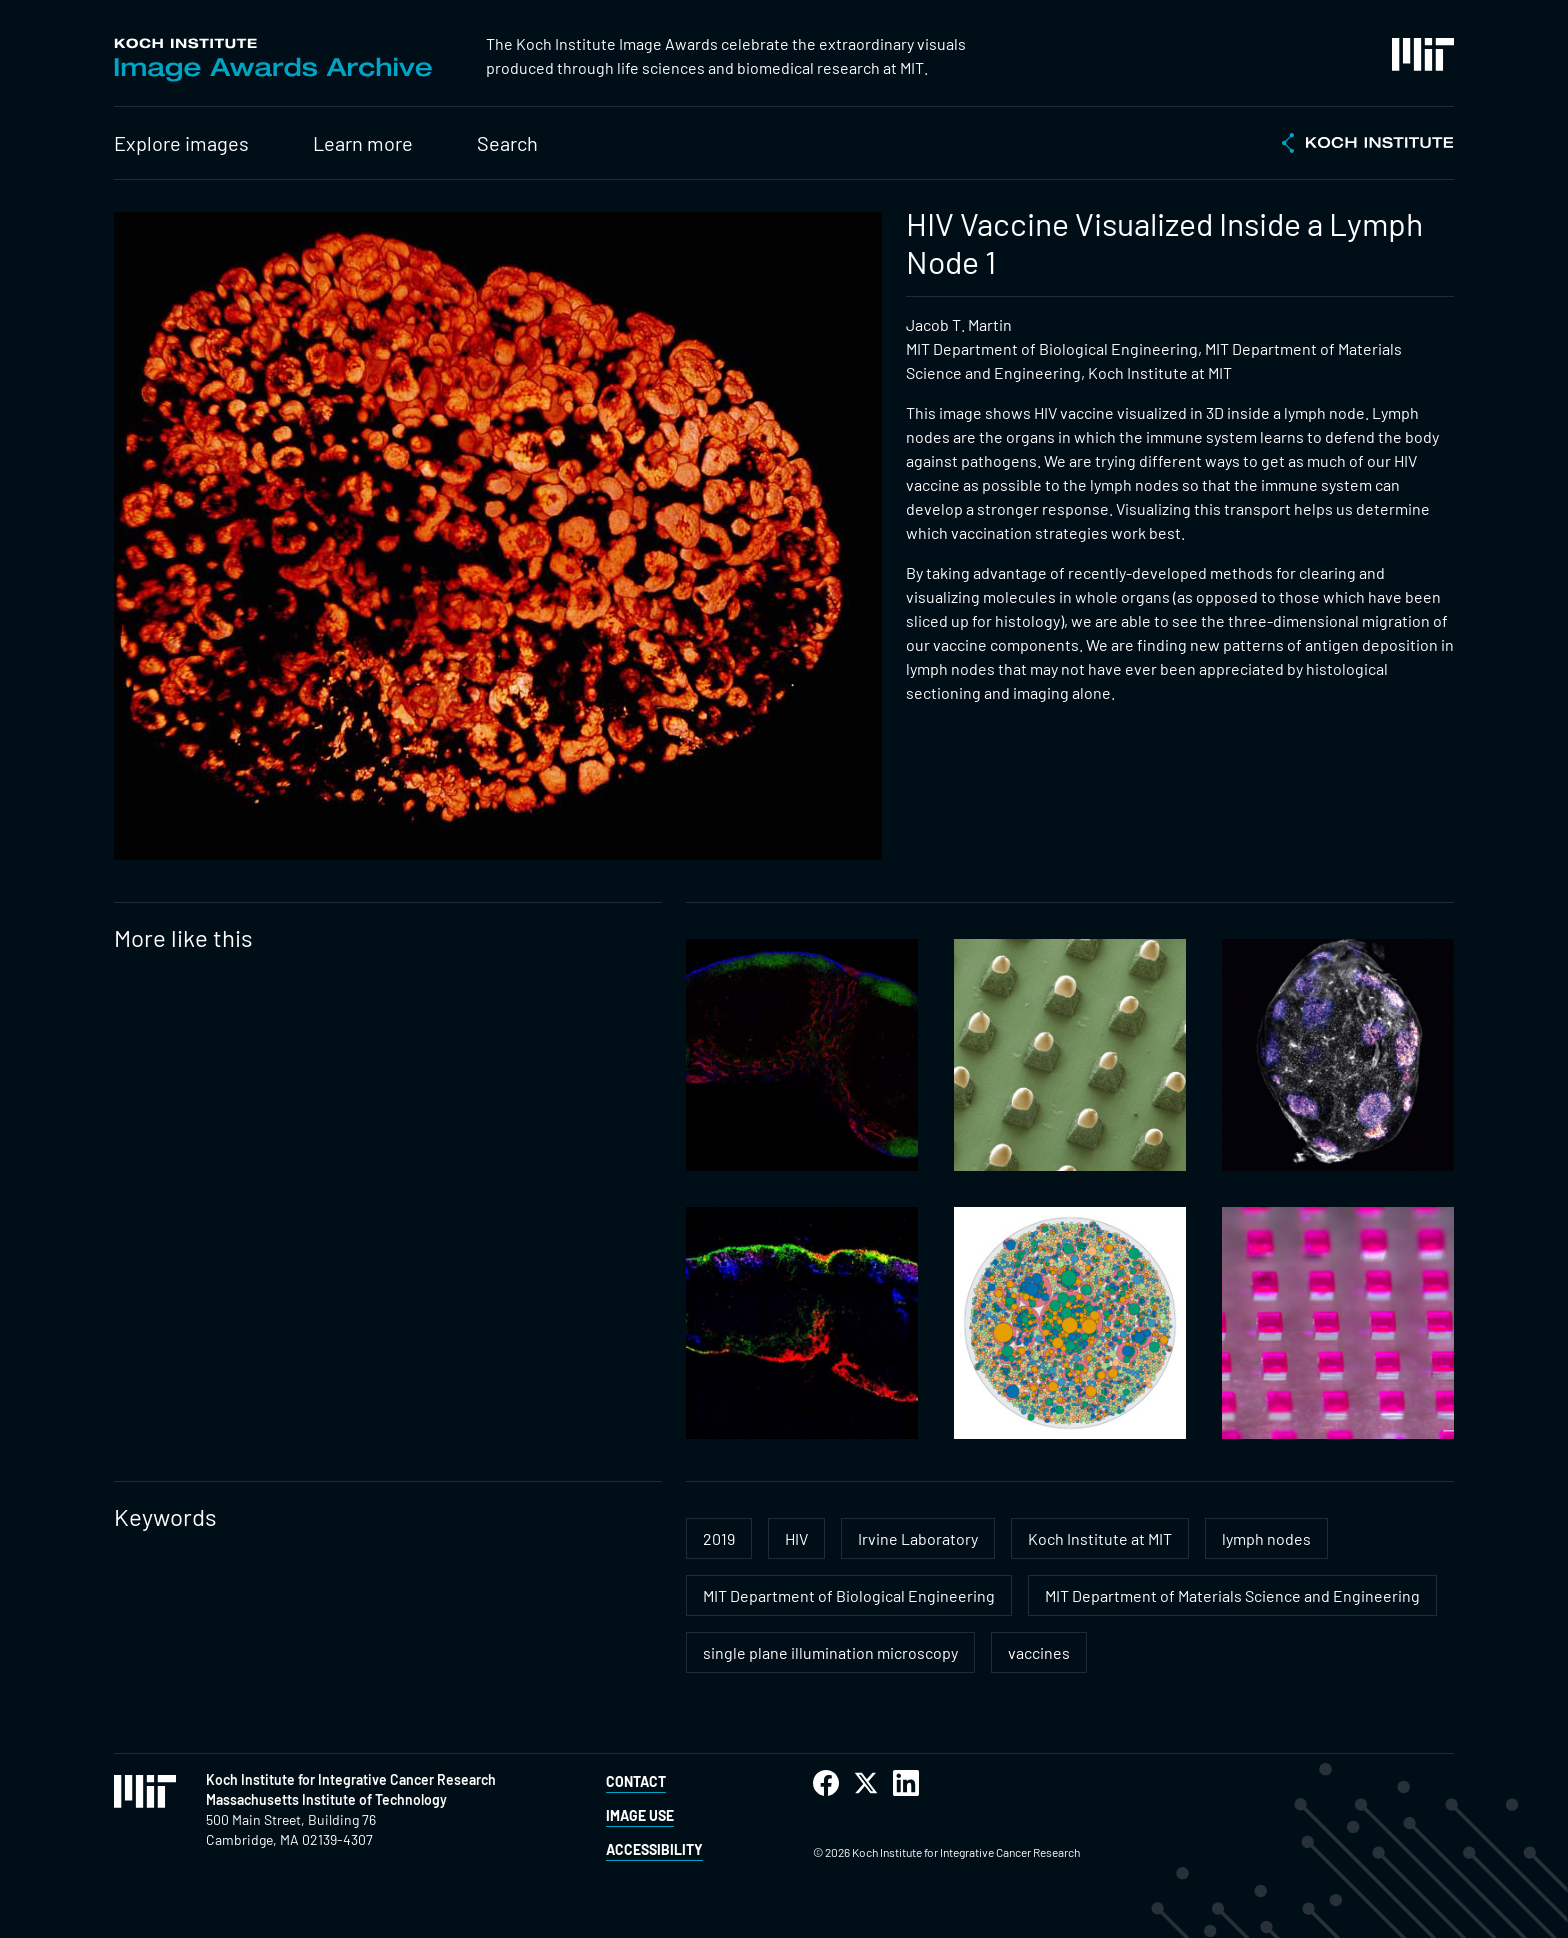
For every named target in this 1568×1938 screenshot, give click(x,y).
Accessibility (654, 1849)
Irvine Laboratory (918, 1538)
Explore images (181, 143)
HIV (796, 1538)
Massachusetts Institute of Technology (326, 1799)
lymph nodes (1266, 1538)
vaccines (1039, 1652)
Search (507, 143)
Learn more (363, 143)
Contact (636, 1781)
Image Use (640, 1815)
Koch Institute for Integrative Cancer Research (351, 1779)
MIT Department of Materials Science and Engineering (1232, 1595)
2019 (719, 1538)
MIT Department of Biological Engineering (849, 1595)
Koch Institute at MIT (1100, 1538)
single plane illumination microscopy (830, 1652)
